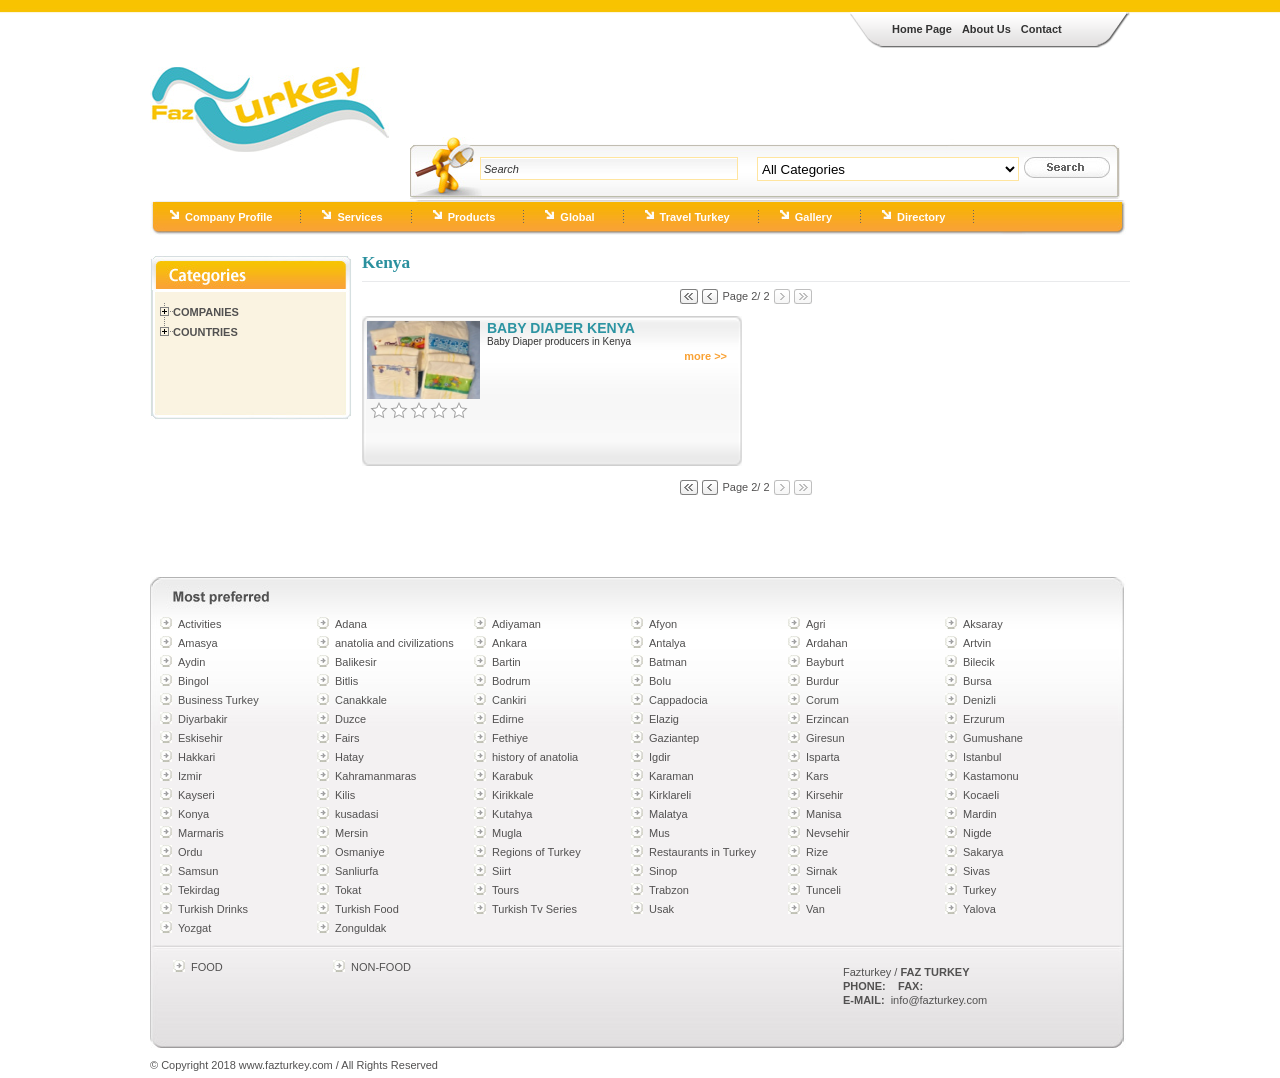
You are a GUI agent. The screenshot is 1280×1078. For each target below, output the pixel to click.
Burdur (822, 681)
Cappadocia (678, 700)
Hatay (349, 757)
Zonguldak (360, 928)
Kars (817, 776)
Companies (206, 312)
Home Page (922, 29)
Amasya (198, 643)
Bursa (977, 681)
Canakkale (361, 700)
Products (472, 217)
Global (577, 217)
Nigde (977, 833)
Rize (817, 852)
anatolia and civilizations (394, 643)
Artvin (977, 643)
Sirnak (821, 871)
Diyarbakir (203, 719)
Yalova (979, 909)
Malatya (668, 814)
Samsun (198, 871)
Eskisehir (200, 738)
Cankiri (509, 700)
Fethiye (510, 738)
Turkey (979, 890)
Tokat (348, 890)
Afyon (663, 624)
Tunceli (823, 890)
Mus (659, 833)
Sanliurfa (356, 871)
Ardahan (827, 643)
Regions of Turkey (536, 852)
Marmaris (201, 833)
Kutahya (512, 814)
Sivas (976, 871)
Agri (816, 624)
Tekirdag (199, 890)
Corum (822, 700)
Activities (199, 624)
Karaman (671, 776)
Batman (668, 662)
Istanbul (982, 757)
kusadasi (356, 814)
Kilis (345, 795)
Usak (661, 909)
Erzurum (984, 719)
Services (359, 217)
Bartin (506, 662)
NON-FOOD (381, 967)
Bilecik (979, 662)
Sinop (663, 871)
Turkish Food (367, 909)
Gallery (813, 217)
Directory (921, 217)
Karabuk (512, 776)
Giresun (825, 738)
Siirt (501, 871)
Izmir (190, 776)
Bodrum (511, 681)
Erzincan (827, 719)
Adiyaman (516, 624)
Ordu (190, 852)
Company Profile (228, 217)
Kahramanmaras (375, 776)
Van (815, 909)
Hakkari (196, 757)
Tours (505, 890)
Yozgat (194, 928)
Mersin (351, 833)
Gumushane (993, 738)
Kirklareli (670, 795)
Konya (193, 814)
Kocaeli (981, 795)
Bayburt (825, 662)
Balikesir (356, 662)
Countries (205, 332)
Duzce (350, 719)
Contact (1041, 29)
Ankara (509, 643)
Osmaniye (360, 852)
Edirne (508, 719)
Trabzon (669, 890)
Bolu (660, 681)
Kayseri (196, 795)
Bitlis (346, 681)
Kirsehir (824, 795)
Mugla (507, 833)
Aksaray (983, 624)
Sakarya (983, 852)
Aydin (191, 662)
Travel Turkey (695, 217)
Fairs (347, 738)
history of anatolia (535, 757)
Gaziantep (674, 738)
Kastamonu (991, 776)
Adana (351, 624)
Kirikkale (513, 795)
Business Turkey (218, 700)
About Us (986, 29)
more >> (705, 356)
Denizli (979, 700)
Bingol (193, 681)
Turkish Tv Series (534, 909)
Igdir (659, 757)
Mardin (980, 814)
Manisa (823, 814)
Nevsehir (827, 833)
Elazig (664, 719)
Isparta (823, 757)
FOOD (207, 967)
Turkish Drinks (213, 909)
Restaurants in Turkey (702, 852)
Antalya (667, 643)
